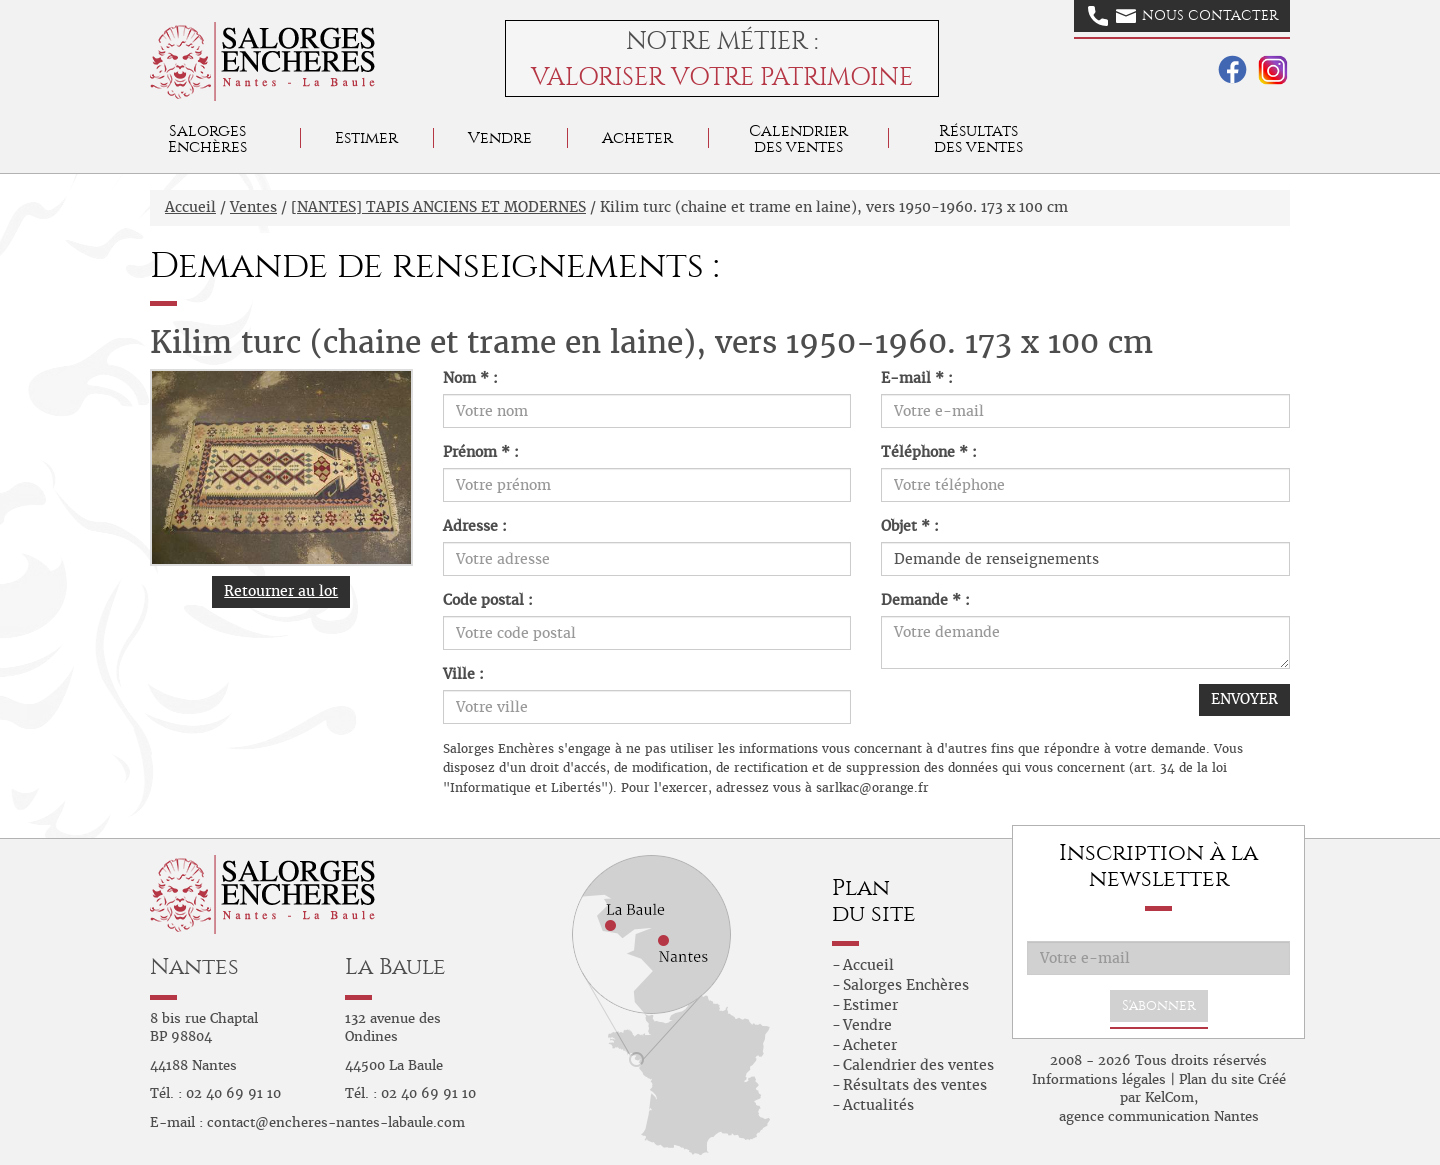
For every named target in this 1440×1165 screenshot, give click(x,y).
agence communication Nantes (1159, 1116)
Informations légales (1099, 1079)
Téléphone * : (929, 452)
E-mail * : (917, 378)
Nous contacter (1183, 16)
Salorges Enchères (906, 985)
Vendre (500, 137)
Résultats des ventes (915, 1085)
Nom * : (470, 378)
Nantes (194, 966)
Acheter (637, 137)
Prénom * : (481, 452)
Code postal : (488, 600)
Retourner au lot (281, 591)
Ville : (463, 674)
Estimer (366, 137)
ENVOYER (1244, 699)
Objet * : (910, 526)
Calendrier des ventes (798, 138)
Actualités (878, 1105)
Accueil (190, 207)
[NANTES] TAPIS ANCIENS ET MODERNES (438, 207)
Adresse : (475, 526)
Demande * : (925, 600)
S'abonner (1159, 1005)
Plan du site (1216, 1079)
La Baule (395, 966)
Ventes (253, 207)
